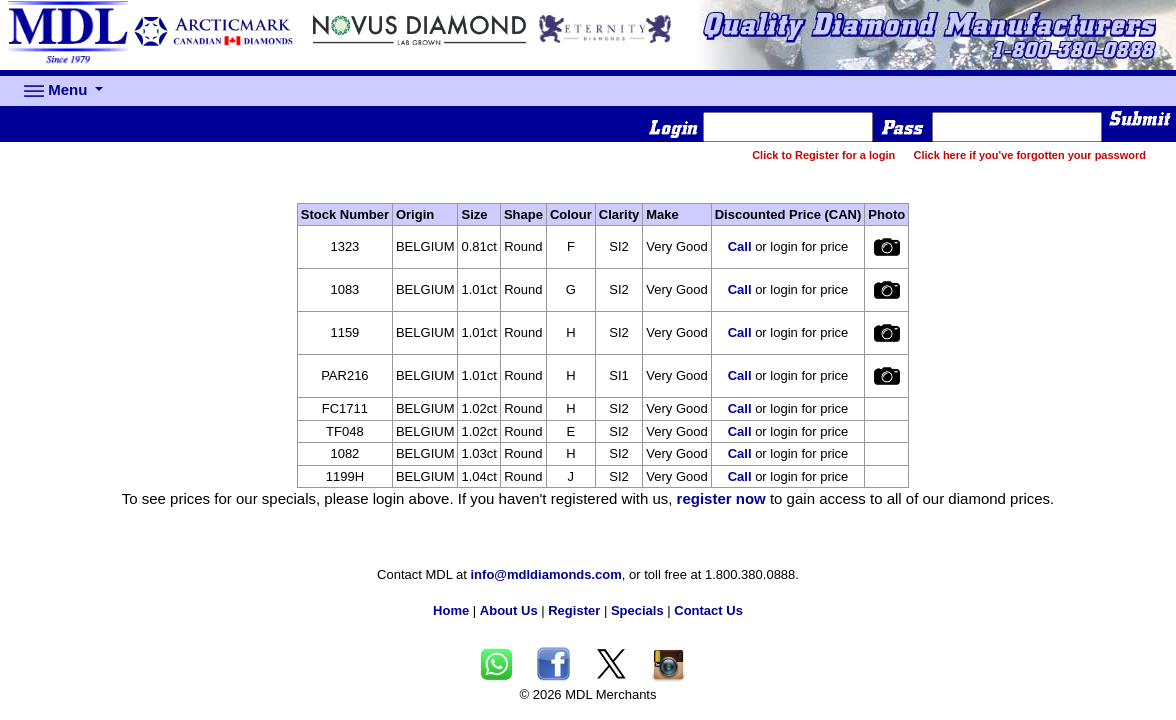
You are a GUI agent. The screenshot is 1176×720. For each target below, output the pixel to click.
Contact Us (708, 610)
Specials (637, 610)
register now (721, 498)
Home (451, 610)
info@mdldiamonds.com (546, 574)
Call (740, 246)
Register (574, 610)
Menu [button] (58, 91)
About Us (509, 610)
